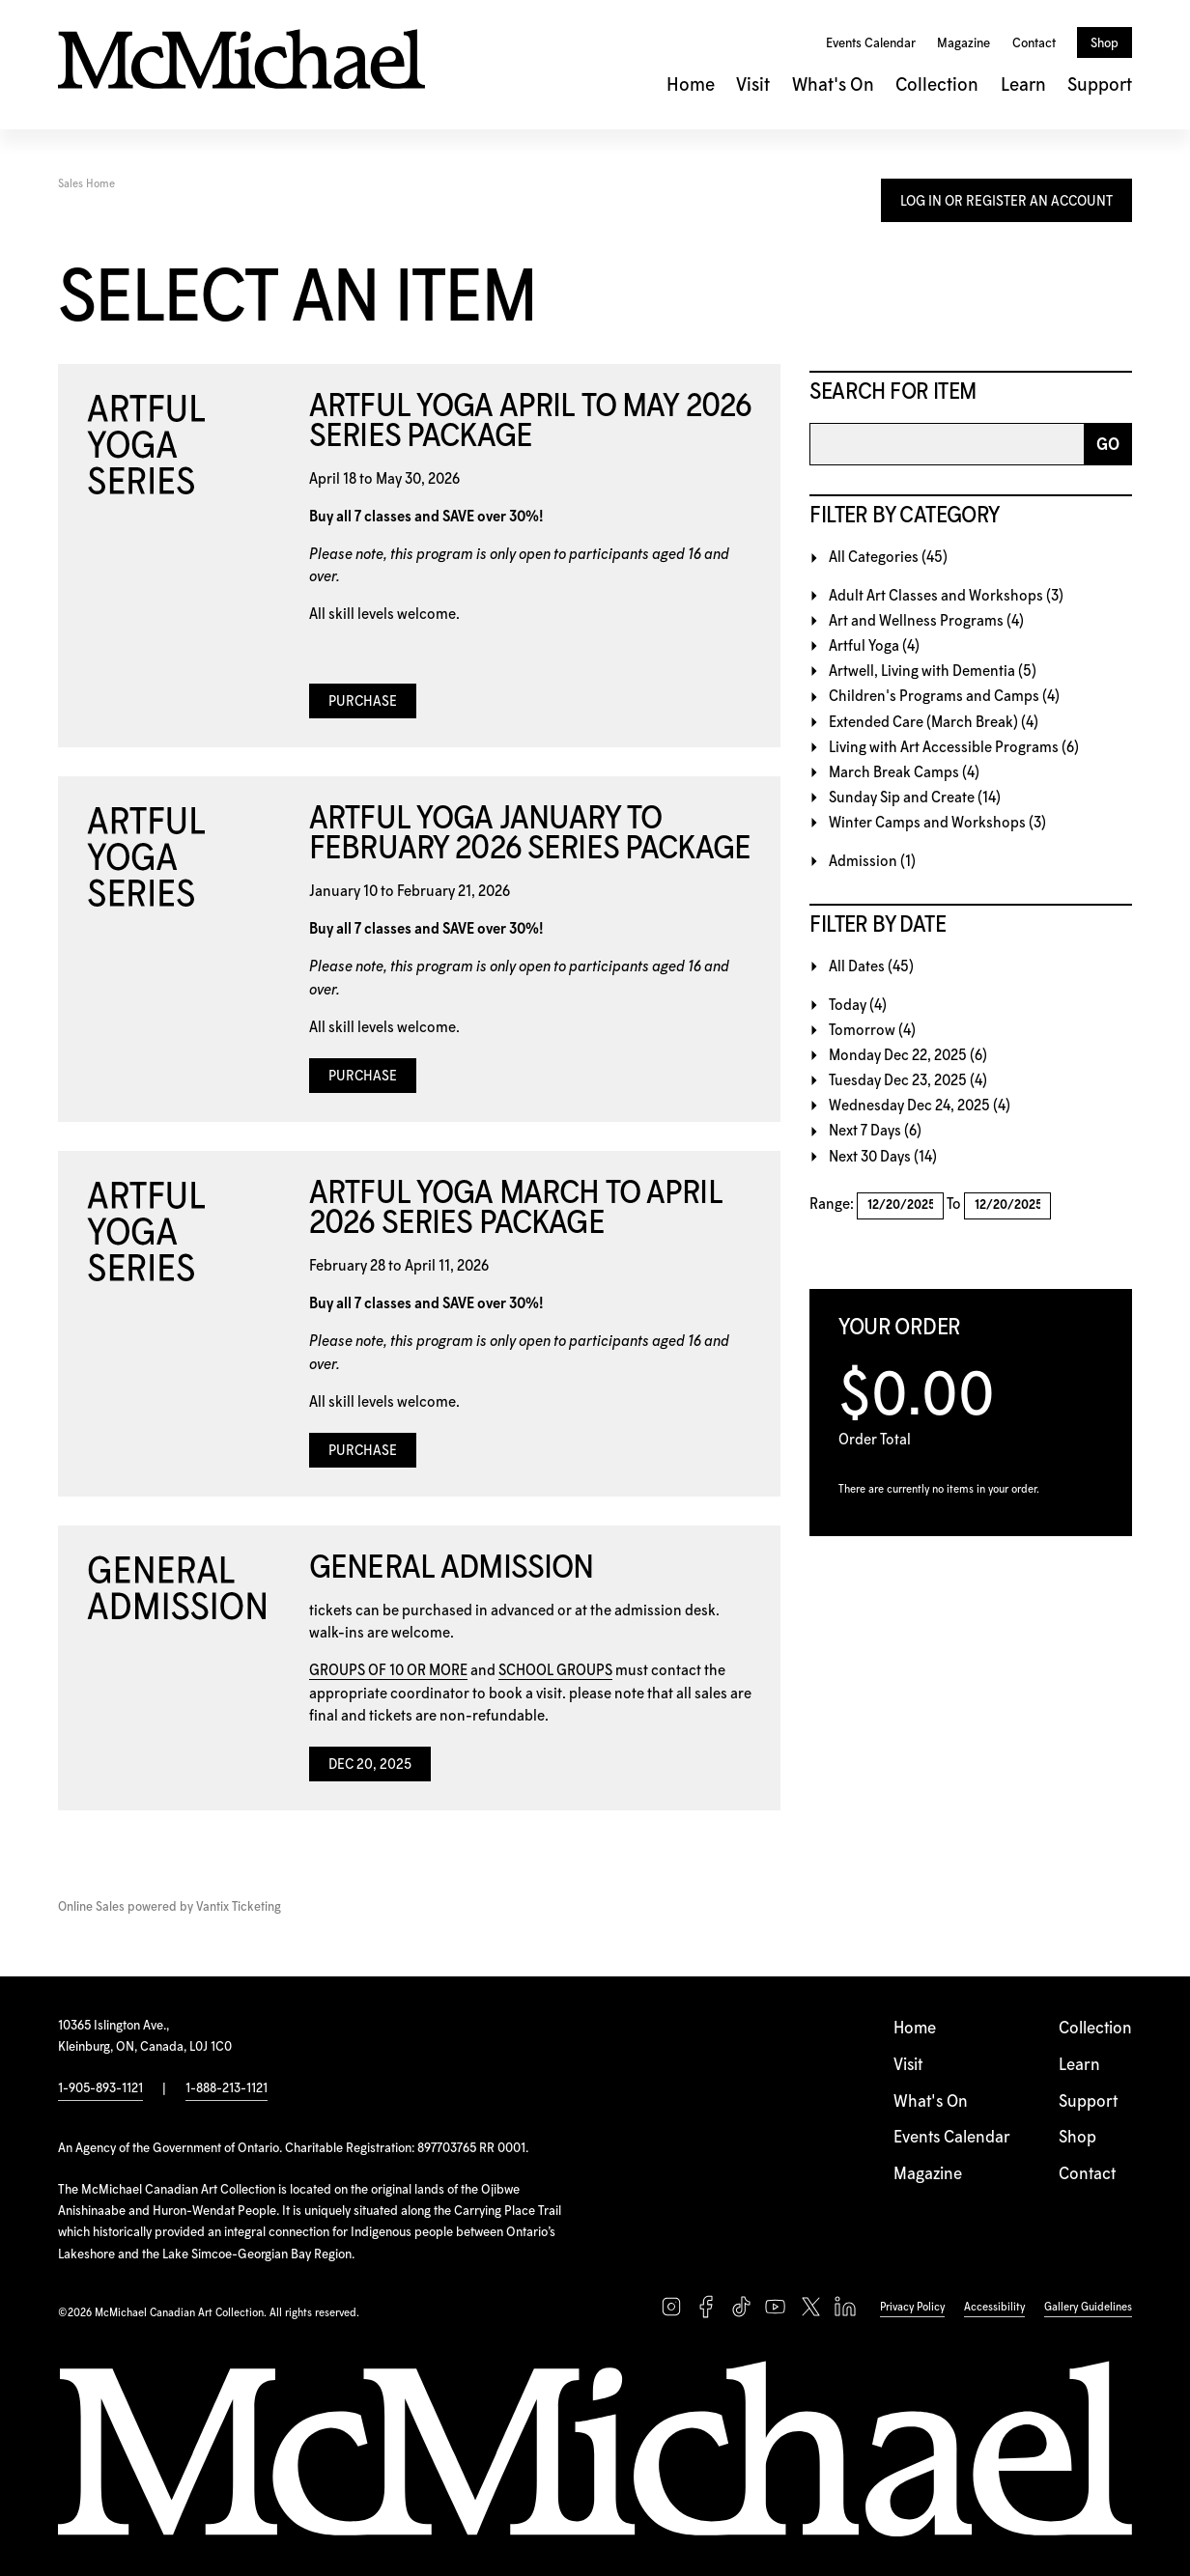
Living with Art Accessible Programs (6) (954, 748)
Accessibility (994, 2307)
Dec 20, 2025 (369, 1765)
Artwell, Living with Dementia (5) (932, 671)
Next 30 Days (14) (883, 1157)
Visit (753, 85)
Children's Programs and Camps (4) (944, 696)
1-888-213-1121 (226, 2088)
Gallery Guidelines (1088, 2307)
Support (1099, 85)
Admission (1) (872, 861)
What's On (833, 85)
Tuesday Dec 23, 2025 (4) (908, 1081)
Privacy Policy (912, 2307)
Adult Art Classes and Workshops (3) (946, 596)
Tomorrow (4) (872, 1030)
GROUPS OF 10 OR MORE (388, 1671)
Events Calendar (871, 43)
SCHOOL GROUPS (555, 1671)
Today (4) (858, 1005)
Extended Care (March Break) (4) (933, 722)
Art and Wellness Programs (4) (926, 621)
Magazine (963, 43)
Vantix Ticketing (238, 1907)
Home (690, 85)
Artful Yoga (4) (874, 646)
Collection (936, 85)
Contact (1034, 43)
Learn (1023, 85)
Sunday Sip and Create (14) (915, 798)
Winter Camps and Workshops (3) (937, 823)
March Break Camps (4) (904, 773)
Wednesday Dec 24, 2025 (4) (919, 1106)
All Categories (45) (888, 557)
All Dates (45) (871, 967)
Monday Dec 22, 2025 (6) (908, 1056)
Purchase (362, 702)
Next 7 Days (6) (875, 1131)
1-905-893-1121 (100, 2088)
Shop (1105, 43)
